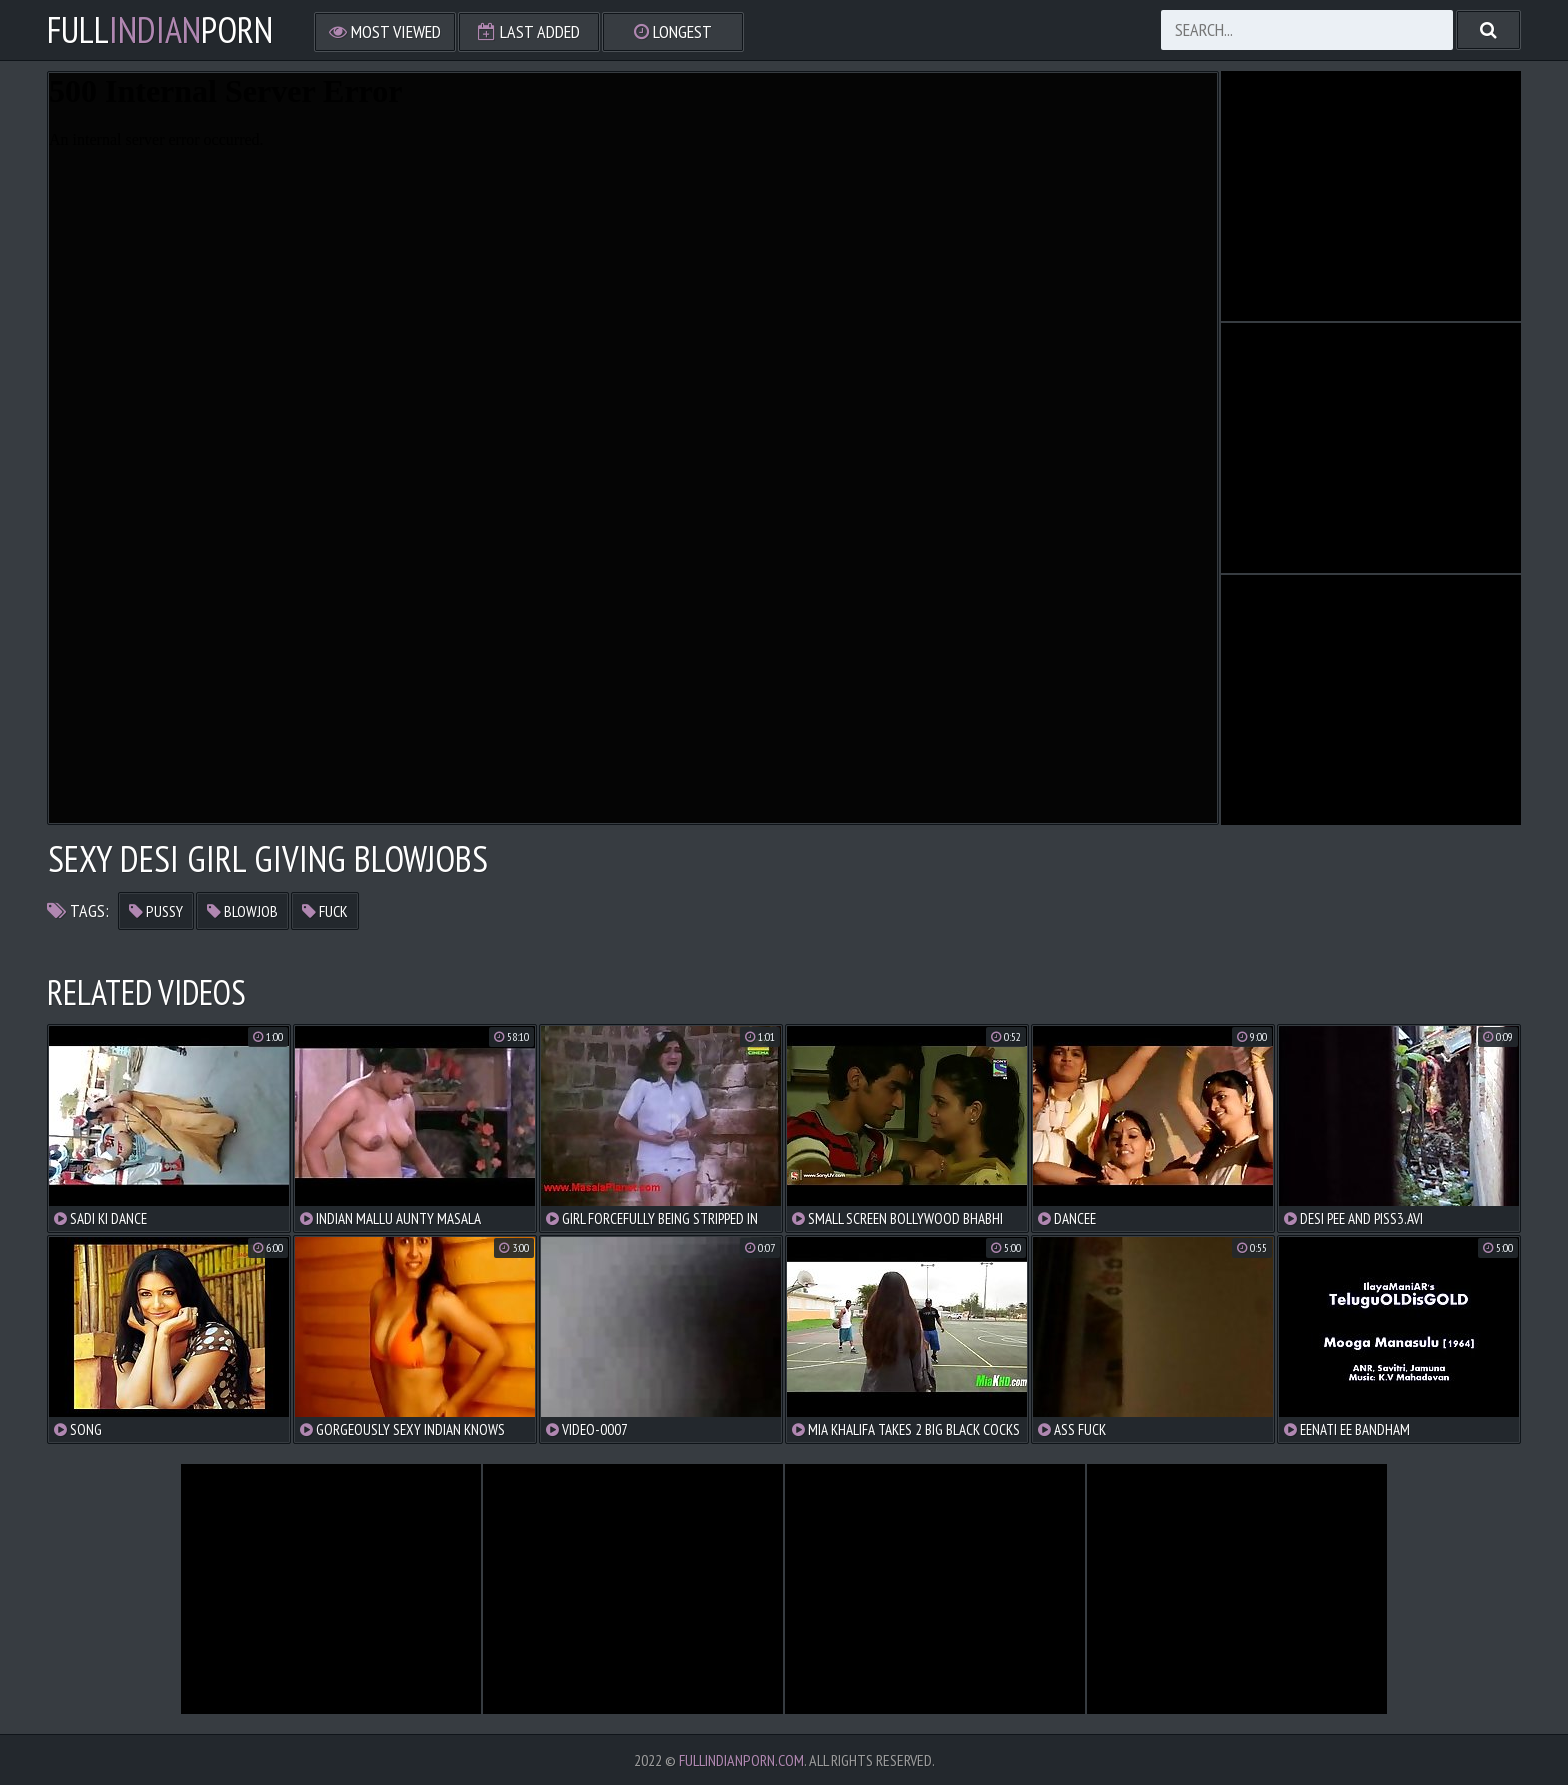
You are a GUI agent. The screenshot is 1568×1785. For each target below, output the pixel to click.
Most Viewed (385, 31)
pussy (156, 911)
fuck (325, 911)
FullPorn (160, 30)
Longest (673, 31)
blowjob (242, 911)
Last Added (529, 31)
